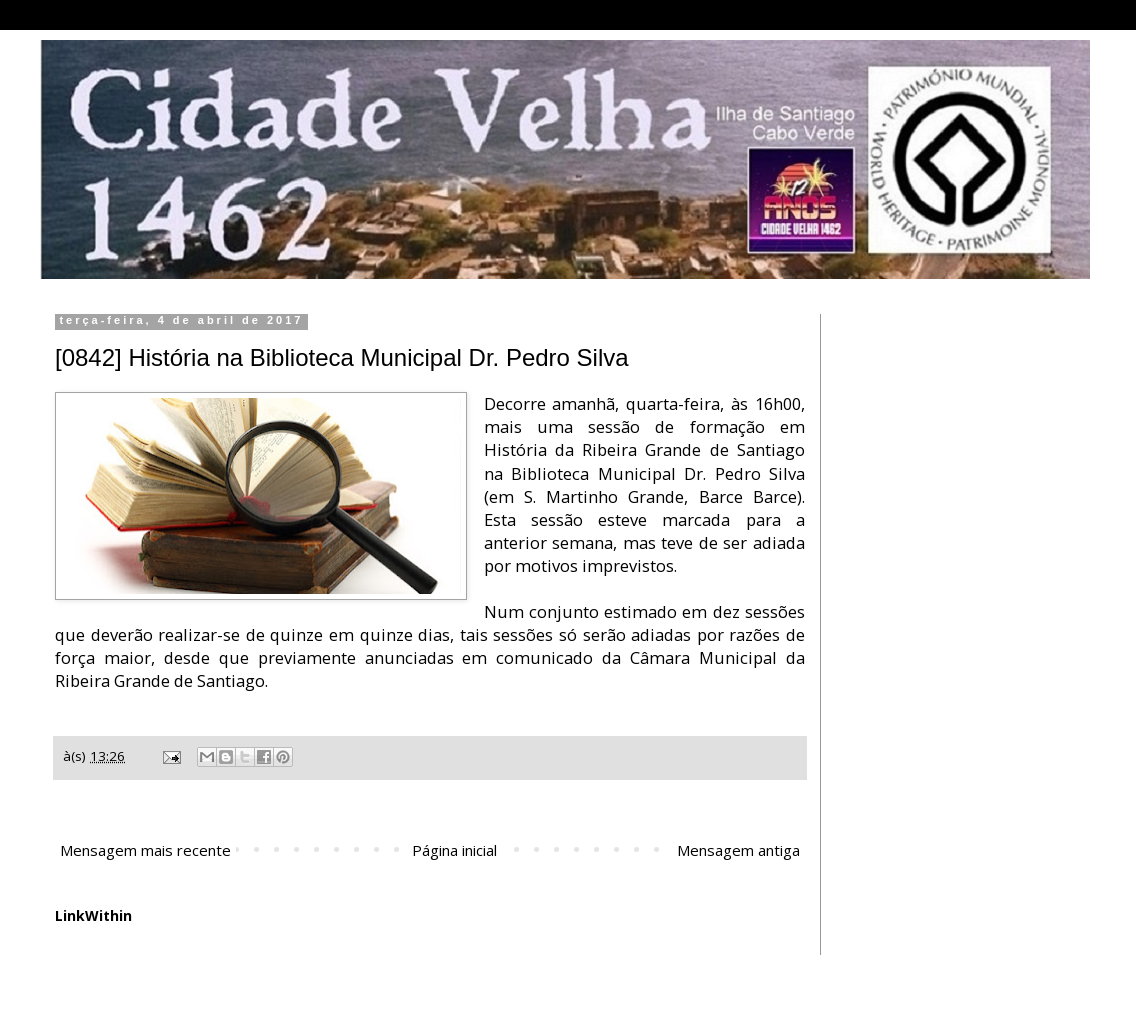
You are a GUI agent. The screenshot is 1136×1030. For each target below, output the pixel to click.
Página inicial (454, 850)
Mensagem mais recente (145, 850)
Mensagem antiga (738, 850)
